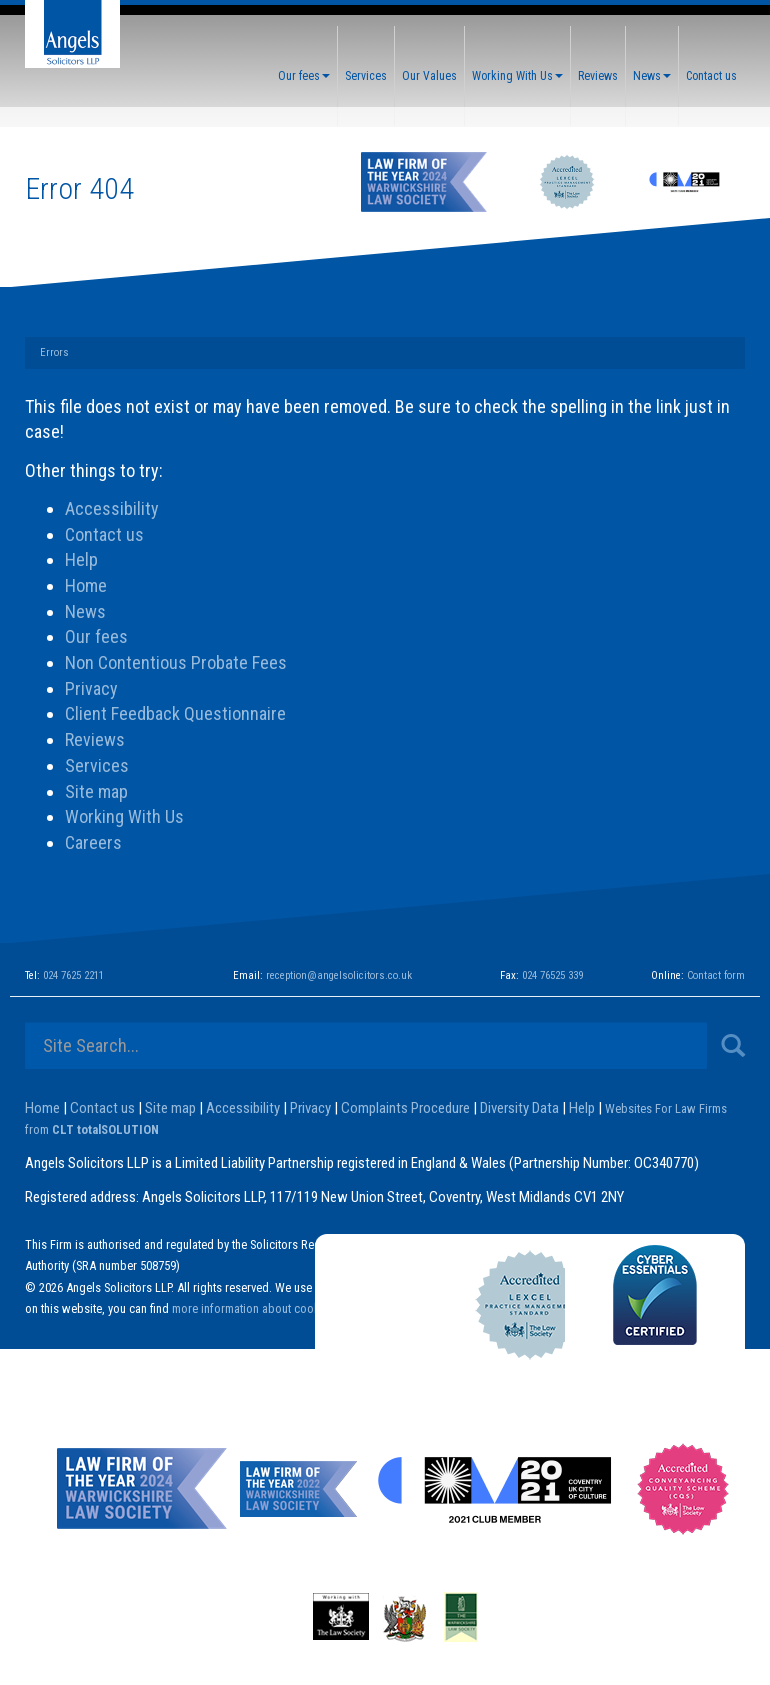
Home (86, 585)
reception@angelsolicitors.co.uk (339, 975)
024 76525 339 (552, 975)
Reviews (598, 76)
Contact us (711, 76)
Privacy (91, 688)
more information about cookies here (266, 1308)
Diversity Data (519, 1108)
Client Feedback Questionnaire (175, 713)
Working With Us (517, 76)
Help (81, 559)
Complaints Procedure (405, 1108)
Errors (54, 352)
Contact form (716, 975)
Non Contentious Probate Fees (176, 662)
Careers (93, 842)
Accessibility (112, 508)
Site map (96, 791)
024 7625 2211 (73, 975)
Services (366, 76)
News (652, 76)
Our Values (429, 76)
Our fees (304, 76)
